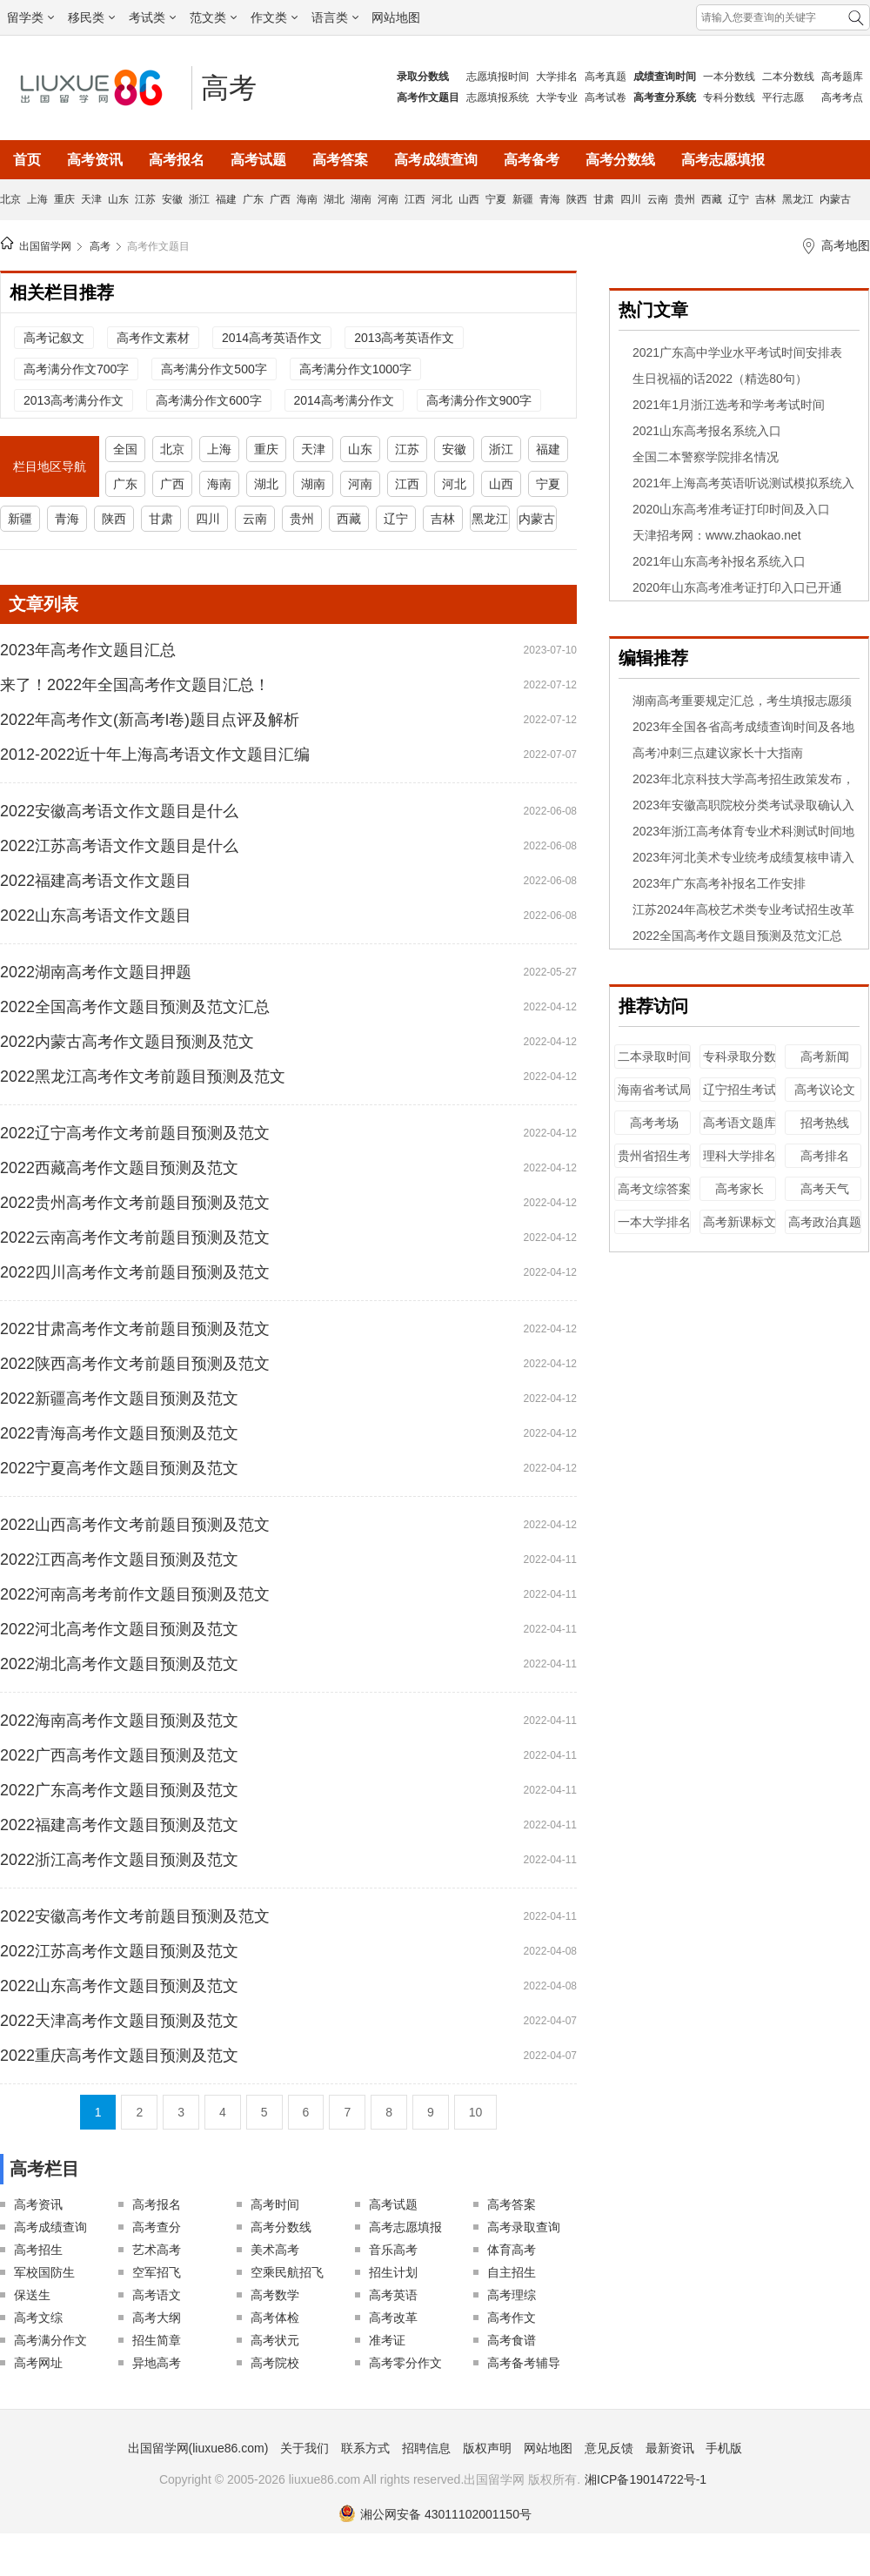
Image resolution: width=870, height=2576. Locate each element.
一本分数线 (729, 76)
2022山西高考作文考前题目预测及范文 (135, 1524)
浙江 (199, 199)
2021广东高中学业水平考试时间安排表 (737, 352)
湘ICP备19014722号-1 (645, 2479)
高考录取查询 (523, 2227)
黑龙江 (797, 199)
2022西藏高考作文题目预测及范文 (119, 1168)
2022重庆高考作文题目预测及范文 (119, 2055)
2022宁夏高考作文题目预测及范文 (119, 1468)
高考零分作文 (405, 2363)
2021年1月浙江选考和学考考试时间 (728, 405)
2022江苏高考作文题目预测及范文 (119, 1951)
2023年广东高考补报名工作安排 (719, 883)
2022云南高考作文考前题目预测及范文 (135, 1237)
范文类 (213, 17)
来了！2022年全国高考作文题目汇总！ (135, 685)
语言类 (334, 17)
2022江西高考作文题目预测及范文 (119, 1559)
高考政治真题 (824, 1222)
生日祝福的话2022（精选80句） (719, 379)
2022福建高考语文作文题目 (95, 880)
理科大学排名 (739, 1156)
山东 (118, 199)
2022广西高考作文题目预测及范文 (119, 1755)
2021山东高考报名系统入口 (706, 431)
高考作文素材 (153, 338)
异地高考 (156, 2363)
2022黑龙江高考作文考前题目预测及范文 (142, 1076)
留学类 (30, 17)
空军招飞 (156, 2272)
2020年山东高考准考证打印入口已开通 (737, 587)
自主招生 (511, 2272)
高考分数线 (620, 159)
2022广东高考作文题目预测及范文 (119, 1790)
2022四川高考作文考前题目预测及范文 (135, 1272)
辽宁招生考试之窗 (739, 1098)
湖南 (361, 199)
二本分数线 (788, 76)
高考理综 (511, 2295)
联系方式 (365, 2448)
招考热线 (824, 1123)
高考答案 (340, 159)
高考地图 (845, 245)
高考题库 (842, 76)
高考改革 (393, 2317)
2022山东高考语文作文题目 (95, 915)
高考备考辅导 (523, 2363)
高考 (229, 88)
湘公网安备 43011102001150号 (435, 2514)
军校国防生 (44, 2272)
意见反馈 (609, 2448)
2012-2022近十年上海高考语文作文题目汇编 (155, 754)
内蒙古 (835, 199)
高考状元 (275, 2340)
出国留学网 (45, 246)
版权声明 (487, 2448)
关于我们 (304, 2448)
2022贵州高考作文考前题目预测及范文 (135, 1202)
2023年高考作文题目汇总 (88, 650)
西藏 (711, 199)
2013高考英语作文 (404, 338)
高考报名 (176, 159)
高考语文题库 (739, 1123)
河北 (442, 199)
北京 (10, 199)
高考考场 (654, 1123)
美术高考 (275, 2250)
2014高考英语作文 (272, 338)
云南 (657, 199)
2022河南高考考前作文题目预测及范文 (135, 1594)
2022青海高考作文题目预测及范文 (119, 1433)
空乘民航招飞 (287, 2272)
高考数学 (275, 2295)
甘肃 (603, 199)
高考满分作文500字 (213, 369)
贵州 (684, 199)
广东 (253, 199)
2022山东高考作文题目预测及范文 (119, 1986)
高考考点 (842, 97)
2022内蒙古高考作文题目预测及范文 (127, 1041)
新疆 (522, 199)
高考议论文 (824, 1090)
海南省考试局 (654, 1090)
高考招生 (38, 2250)
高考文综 (38, 2317)
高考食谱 (511, 2340)
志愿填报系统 (497, 97)
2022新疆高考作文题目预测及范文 (119, 1398)
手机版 (724, 2448)
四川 (630, 199)
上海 (37, 199)
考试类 (152, 17)
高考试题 (258, 159)
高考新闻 (824, 1056)
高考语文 (156, 2295)
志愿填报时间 (497, 76)
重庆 (64, 199)
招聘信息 (426, 2448)
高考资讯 (95, 159)
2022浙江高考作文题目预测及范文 (119, 1859)
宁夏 (495, 199)
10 (476, 2112)
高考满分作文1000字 (355, 369)
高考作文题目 (158, 246)
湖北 (334, 199)
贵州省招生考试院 (654, 1164)
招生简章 (156, 2340)
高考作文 (511, 2317)
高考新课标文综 (739, 1230)
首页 (27, 159)
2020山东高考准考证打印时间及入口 (731, 509)
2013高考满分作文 (73, 400)
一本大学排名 (654, 1222)
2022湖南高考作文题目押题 (95, 972)
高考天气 (824, 1189)
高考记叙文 (53, 338)
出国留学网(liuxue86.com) (198, 2448)
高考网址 (38, 2363)
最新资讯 (670, 2448)
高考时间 (275, 2204)
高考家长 (739, 1189)
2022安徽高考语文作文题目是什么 (119, 811)
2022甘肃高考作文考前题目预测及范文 (135, 1329)
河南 (388, 199)
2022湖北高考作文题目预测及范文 (119, 1664)
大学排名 (557, 76)
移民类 (91, 17)
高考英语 (393, 2295)
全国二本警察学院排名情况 (705, 457)
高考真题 (605, 76)
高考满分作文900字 (479, 400)
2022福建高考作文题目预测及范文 (119, 1825)
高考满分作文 (50, 2340)
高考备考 (531, 159)
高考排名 (824, 1156)
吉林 (765, 199)
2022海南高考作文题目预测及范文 (119, 1720)
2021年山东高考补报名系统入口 (719, 561)
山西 (468, 199)
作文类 (274, 17)
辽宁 (738, 199)
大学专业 (557, 97)
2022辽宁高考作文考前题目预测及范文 (135, 1133)
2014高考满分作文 (344, 400)
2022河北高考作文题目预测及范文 (119, 1629)
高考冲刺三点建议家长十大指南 (717, 753)
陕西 (576, 199)
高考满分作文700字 (76, 369)
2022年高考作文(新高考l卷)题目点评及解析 (149, 719)
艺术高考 (156, 2250)
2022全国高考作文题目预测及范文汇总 (135, 1007)
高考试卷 (605, 97)
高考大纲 (156, 2317)
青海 (549, 199)
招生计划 (393, 2272)
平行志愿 (783, 97)
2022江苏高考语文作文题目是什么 (119, 846)
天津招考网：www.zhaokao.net (716, 535)
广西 (280, 199)
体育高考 (511, 2250)
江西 (415, 199)
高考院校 (275, 2363)
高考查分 (156, 2227)
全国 (125, 449)
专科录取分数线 (739, 1065)
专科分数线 (729, 97)
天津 (91, 199)
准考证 (387, 2340)
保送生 (32, 2295)
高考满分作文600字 (208, 400)
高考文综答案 (654, 1189)
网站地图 (395, 17)
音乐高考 (393, 2250)
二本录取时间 (654, 1056)
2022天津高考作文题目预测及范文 (119, 2020)
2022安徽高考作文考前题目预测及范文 (135, 1916)
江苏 (145, 199)
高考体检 (275, 2317)
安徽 (172, 199)
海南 (307, 199)
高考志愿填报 (723, 159)
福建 (226, 199)
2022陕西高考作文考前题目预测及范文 (135, 1363)
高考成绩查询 (436, 159)
